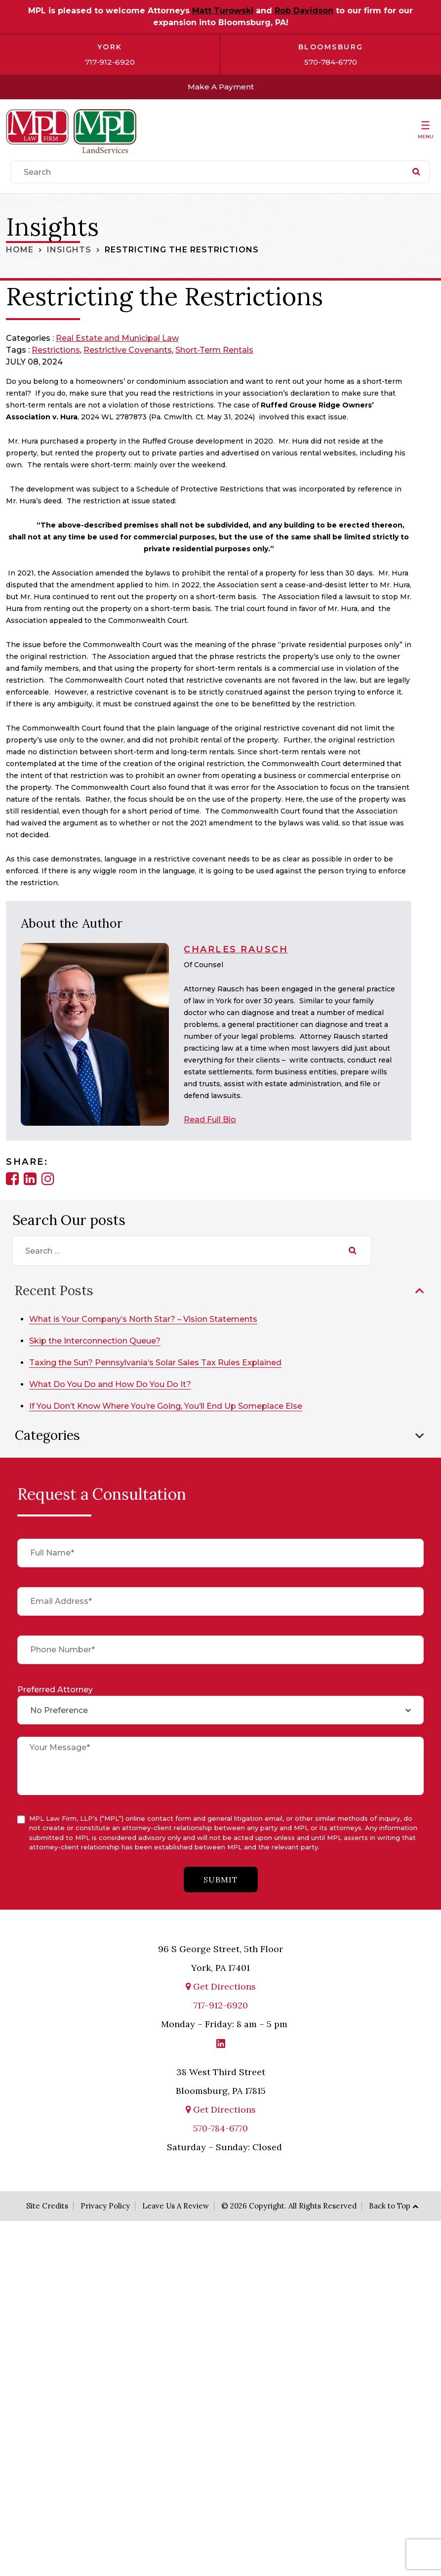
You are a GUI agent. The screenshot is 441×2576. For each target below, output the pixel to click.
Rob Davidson (304, 10)
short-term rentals (214, 350)
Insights (69, 249)
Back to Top (389, 2205)
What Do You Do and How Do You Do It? (112, 1384)
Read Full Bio (210, 1119)
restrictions (56, 350)
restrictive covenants (127, 350)
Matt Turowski (222, 10)
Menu (426, 136)
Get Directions (221, 1985)
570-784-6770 (330, 62)
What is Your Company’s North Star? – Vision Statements (145, 1319)
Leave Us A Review (175, 2205)
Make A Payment (220, 86)
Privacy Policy (105, 2205)
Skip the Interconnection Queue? (96, 1341)
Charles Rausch (236, 949)
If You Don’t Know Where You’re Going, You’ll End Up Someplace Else (167, 1406)
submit (220, 1878)
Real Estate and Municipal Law (117, 338)
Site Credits (47, 2205)
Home (20, 249)
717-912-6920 (109, 62)
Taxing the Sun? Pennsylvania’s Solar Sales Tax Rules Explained (157, 1362)
